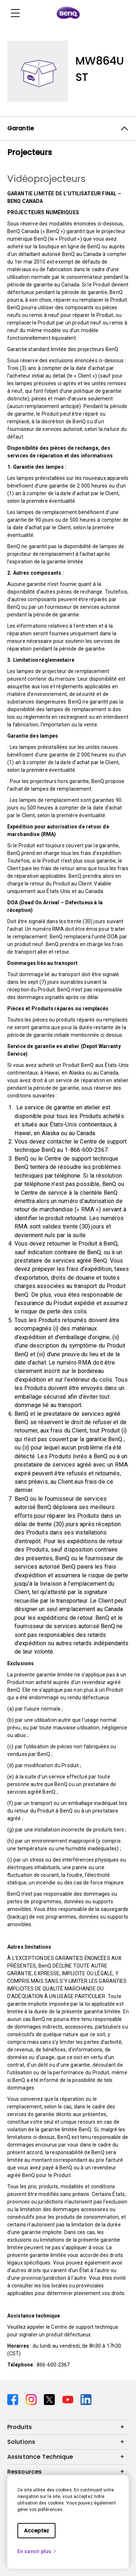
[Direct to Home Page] (68, 13)
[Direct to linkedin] (86, 2399)
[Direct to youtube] (68, 2399)
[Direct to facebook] (13, 2399)
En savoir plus (37, 2551)
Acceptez (36, 2530)
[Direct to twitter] (50, 2399)
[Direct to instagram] (32, 2399)
